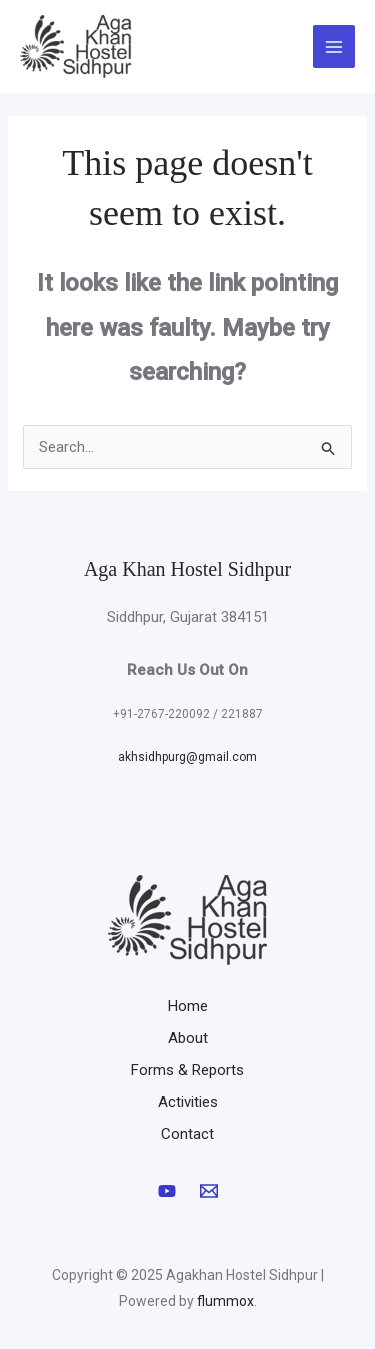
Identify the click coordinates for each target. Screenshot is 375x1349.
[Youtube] (167, 1191)
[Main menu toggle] (334, 46)
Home (188, 1006)
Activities (188, 1102)
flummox (225, 1301)
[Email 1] (209, 1191)
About (188, 1038)
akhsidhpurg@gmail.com (187, 757)
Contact (187, 1134)
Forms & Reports (187, 1070)
